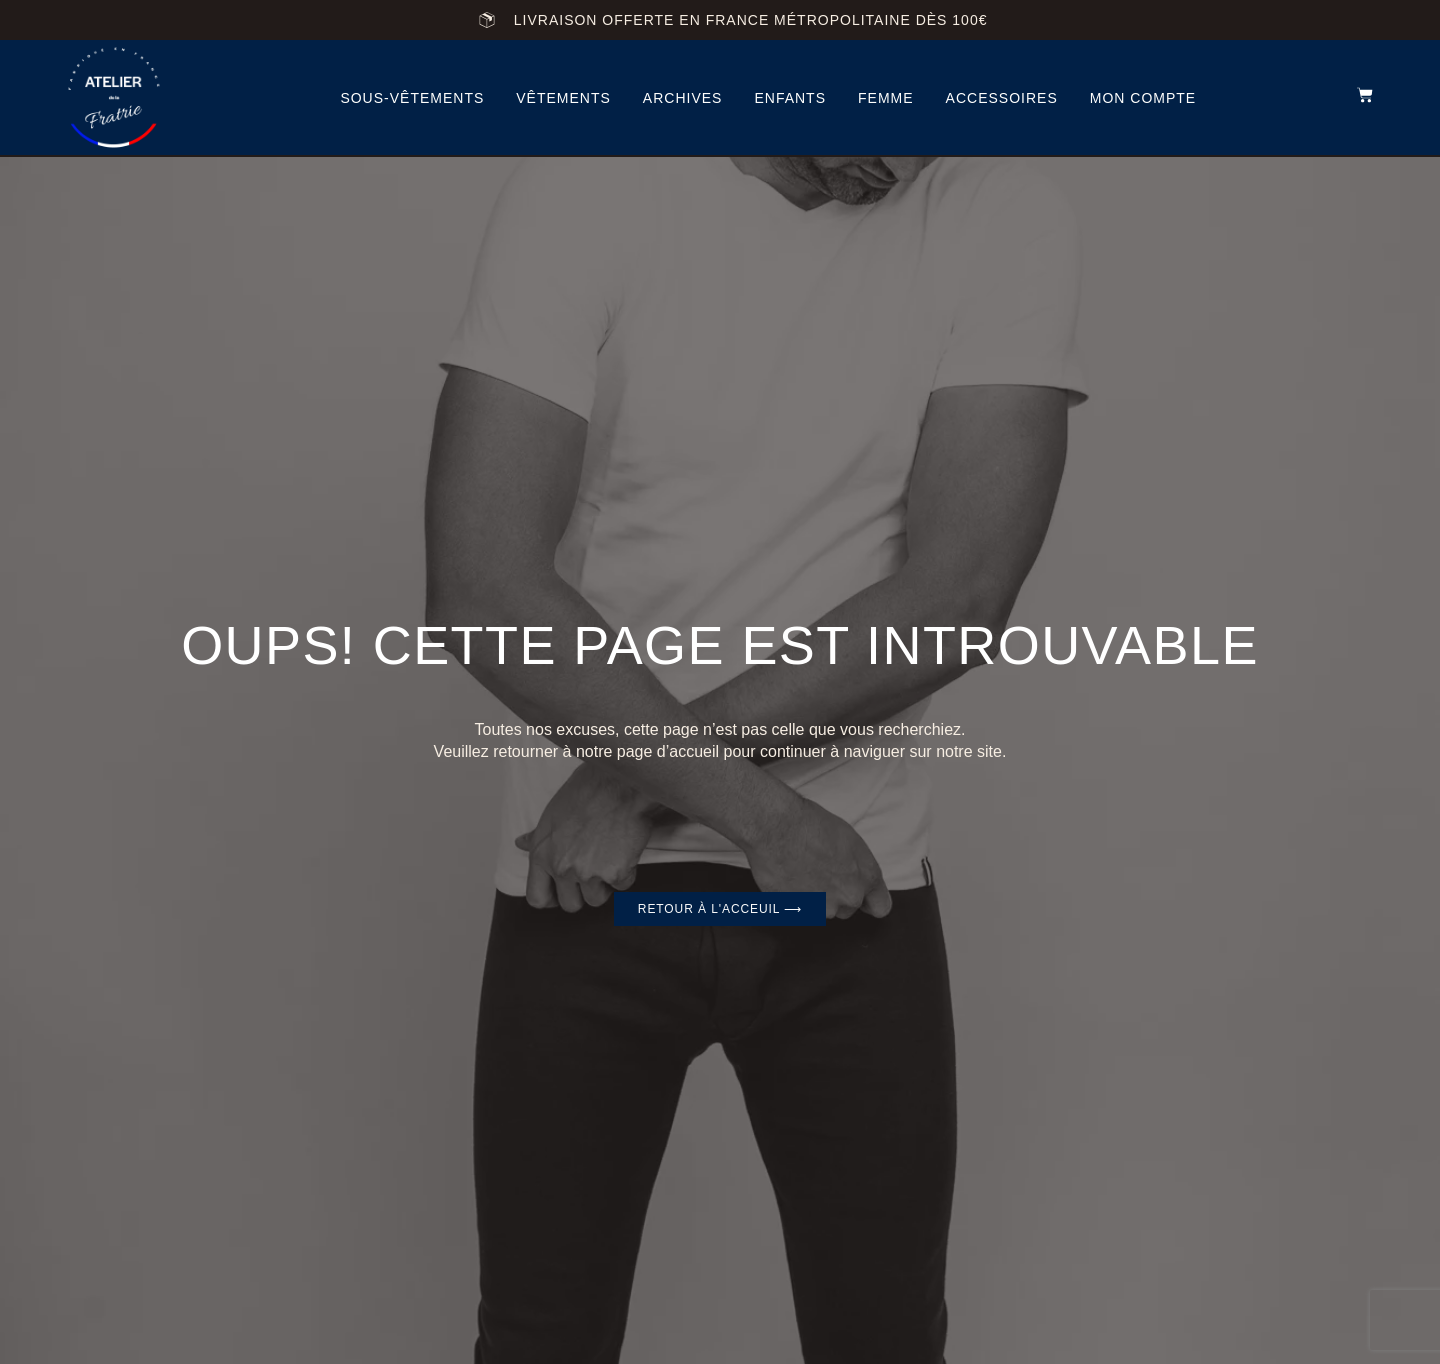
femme (886, 98)
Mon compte (1143, 98)
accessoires (1002, 98)
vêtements (563, 98)
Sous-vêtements (412, 98)
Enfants (790, 98)
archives (683, 98)
